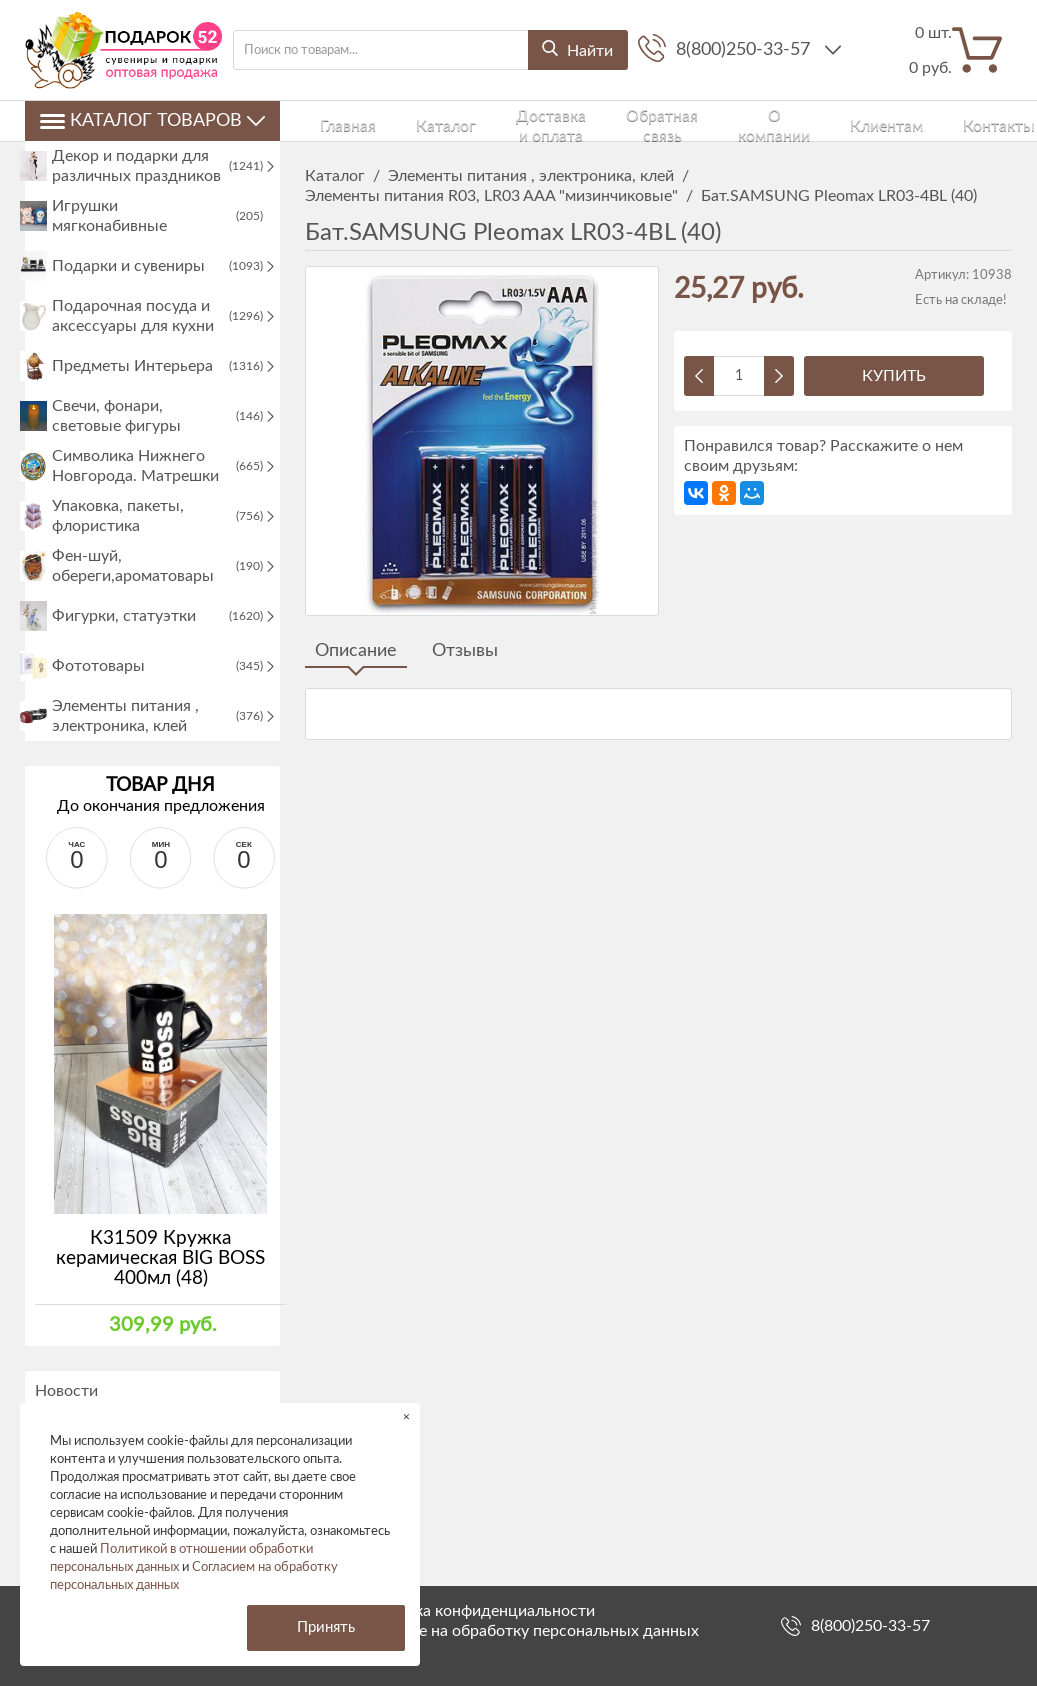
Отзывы (465, 651)
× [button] (406, 1416)
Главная (326, 120)
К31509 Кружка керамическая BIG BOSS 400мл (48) (160, 1310)
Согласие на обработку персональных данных (529, 1631)
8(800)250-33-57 (745, 50)
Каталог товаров (152, 121)
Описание (356, 651)
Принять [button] (326, 1627)
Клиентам (770, 120)
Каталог (387, 120)
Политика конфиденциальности (477, 1611)
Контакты (844, 120)
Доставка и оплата (480, 120)
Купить (894, 376)
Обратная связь (595, 120)
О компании (690, 120)
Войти (954, 121)
